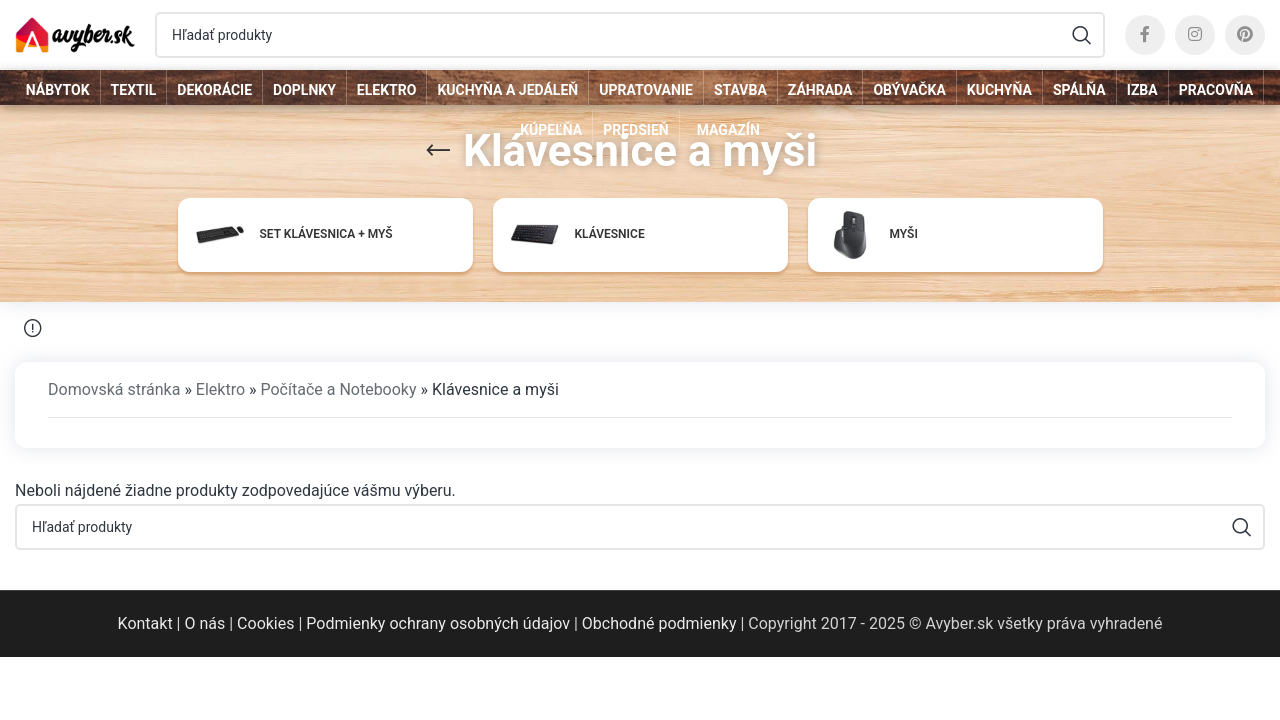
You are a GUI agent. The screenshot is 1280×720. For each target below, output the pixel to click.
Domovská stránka (114, 389)
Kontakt (145, 623)
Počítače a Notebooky (338, 389)
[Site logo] (75, 33)
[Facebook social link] (1145, 35)
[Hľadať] (630, 35)
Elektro (220, 389)
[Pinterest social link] (1245, 35)
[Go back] (438, 151)
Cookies (265, 623)
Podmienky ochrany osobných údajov (438, 623)
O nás (204, 623)
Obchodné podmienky (659, 623)
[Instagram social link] (1195, 35)
